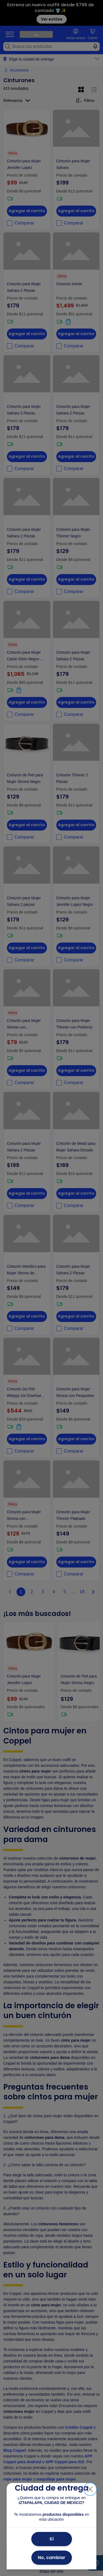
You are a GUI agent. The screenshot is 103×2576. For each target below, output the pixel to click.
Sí (51, 2539)
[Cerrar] (90, 2489)
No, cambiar (51, 2557)
